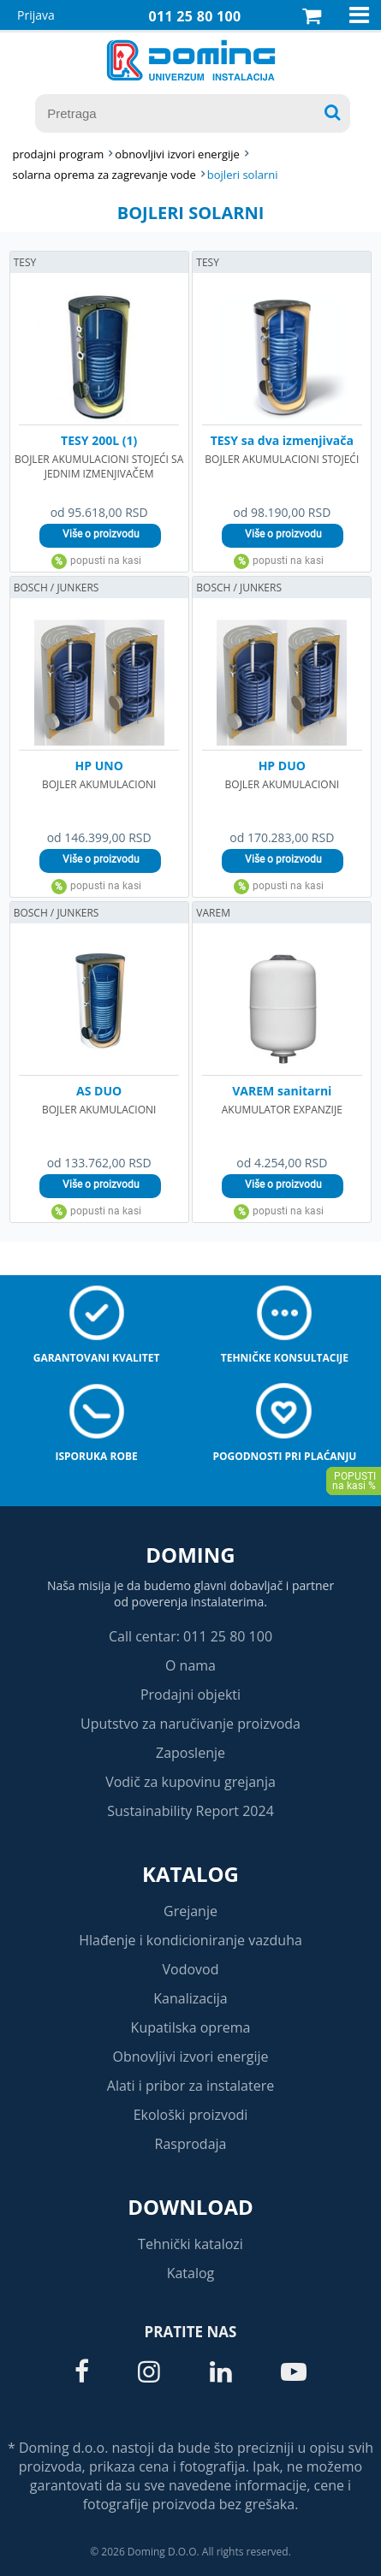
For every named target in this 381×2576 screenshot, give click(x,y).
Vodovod (191, 1969)
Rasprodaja (191, 2143)
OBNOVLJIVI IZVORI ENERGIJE (177, 154)
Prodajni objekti (190, 1694)
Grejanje (190, 1911)
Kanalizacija (190, 1998)
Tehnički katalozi (190, 2244)
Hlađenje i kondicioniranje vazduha (190, 1940)
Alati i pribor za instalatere (190, 2085)
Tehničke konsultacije (284, 1357)
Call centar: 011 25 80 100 (190, 1636)
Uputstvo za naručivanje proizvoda (190, 1723)
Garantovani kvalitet (96, 1357)
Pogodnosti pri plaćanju (284, 1456)
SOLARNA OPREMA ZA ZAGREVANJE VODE (103, 174)
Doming (190, 1554)
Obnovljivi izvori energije (191, 2056)
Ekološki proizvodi (191, 2114)
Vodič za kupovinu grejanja (190, 1781)
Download (190, 2207)
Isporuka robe (96, 1456)
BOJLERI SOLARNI (242, 174)
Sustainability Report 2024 (190, 1810)
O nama (190, 1665)
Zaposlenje (190, 1752)
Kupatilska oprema (191, 2027)
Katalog (190, 1874)
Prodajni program (58, 154)
